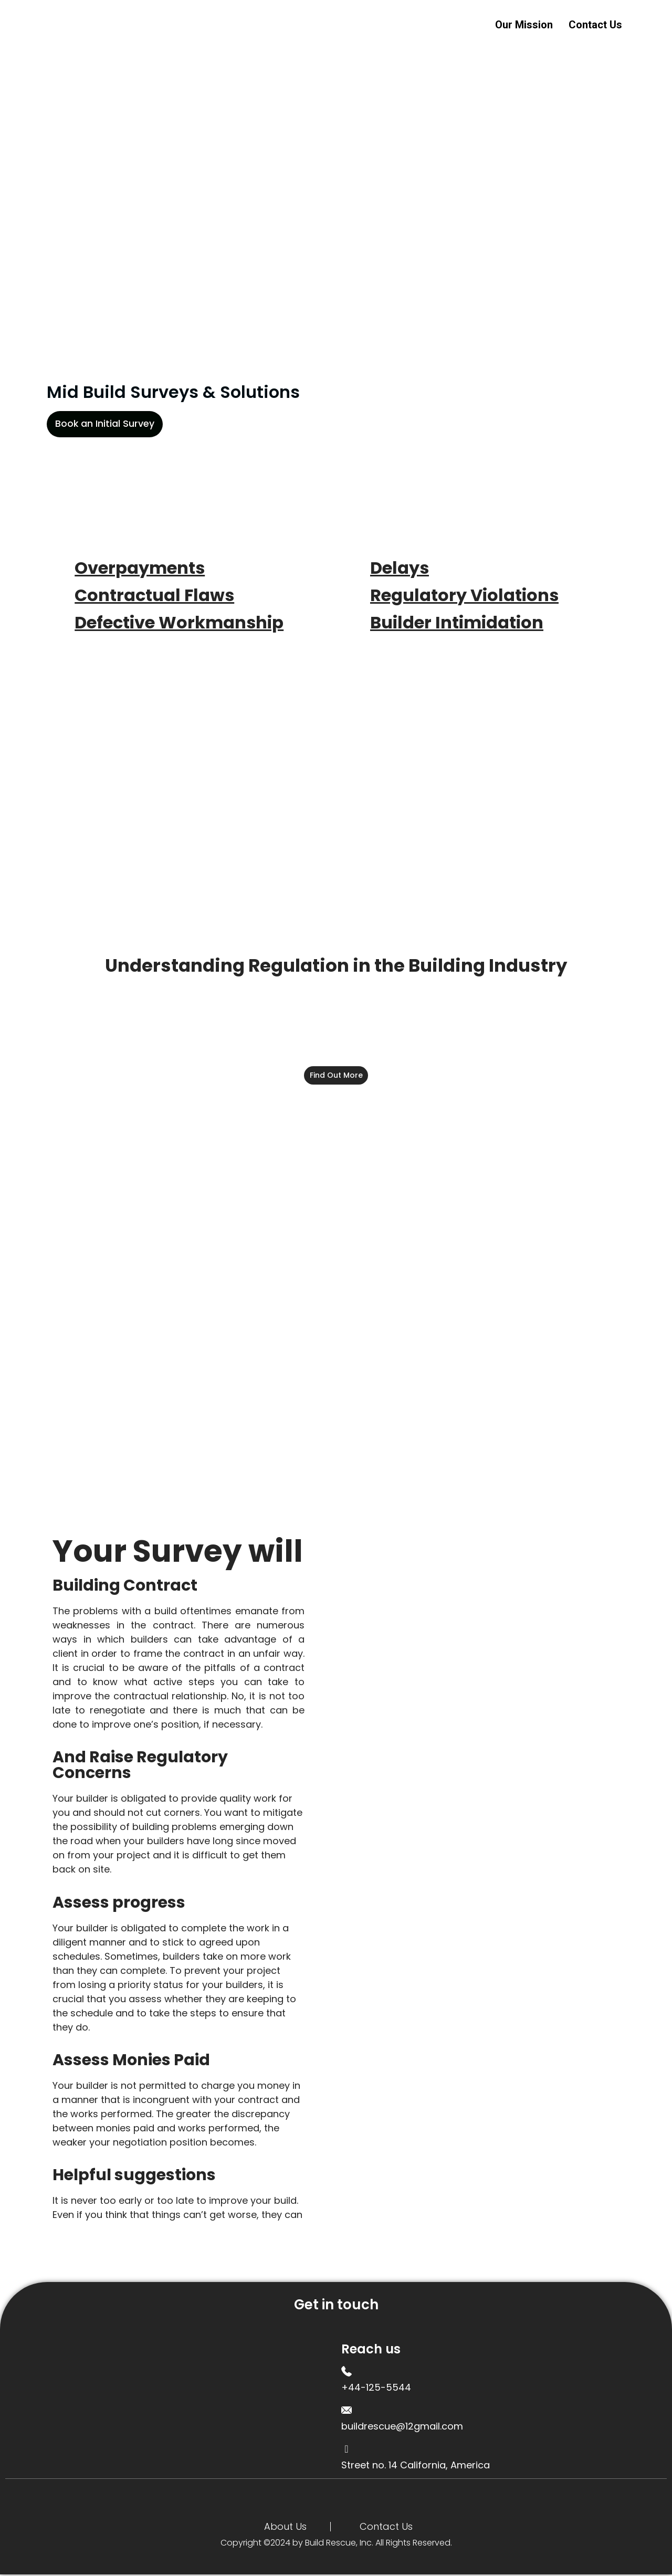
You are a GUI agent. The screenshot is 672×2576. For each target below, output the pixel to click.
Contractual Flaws (154, 595)
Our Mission (524, 23)
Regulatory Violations (464, 595)
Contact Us (595, 23)
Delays (399, 568)
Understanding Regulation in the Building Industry (336, 965)
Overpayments (140, 568)
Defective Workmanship (179, 622)
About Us (285, 2528)
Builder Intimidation (456, 622)
